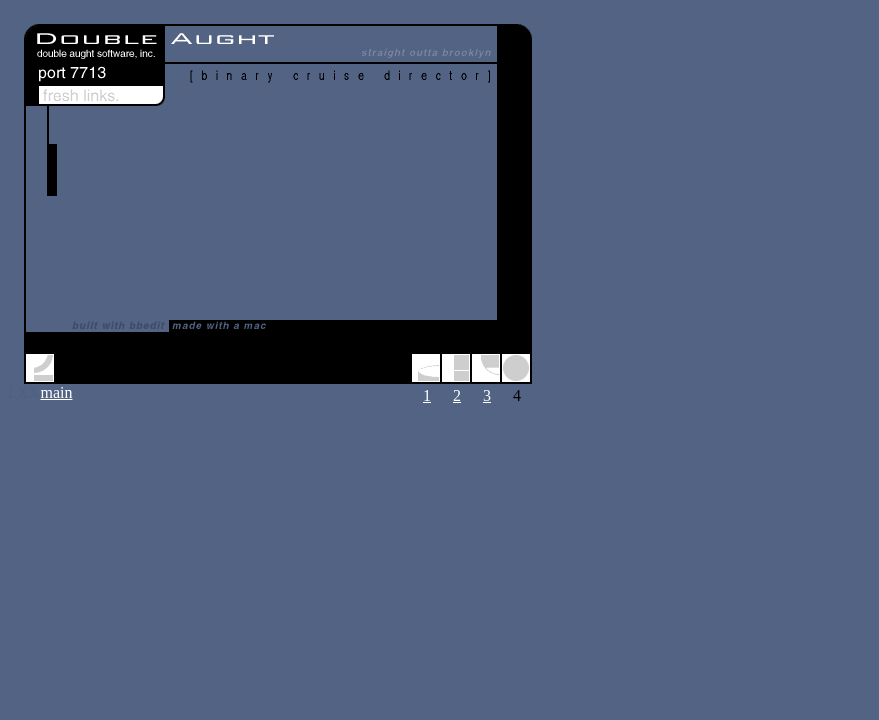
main (56, 392)
